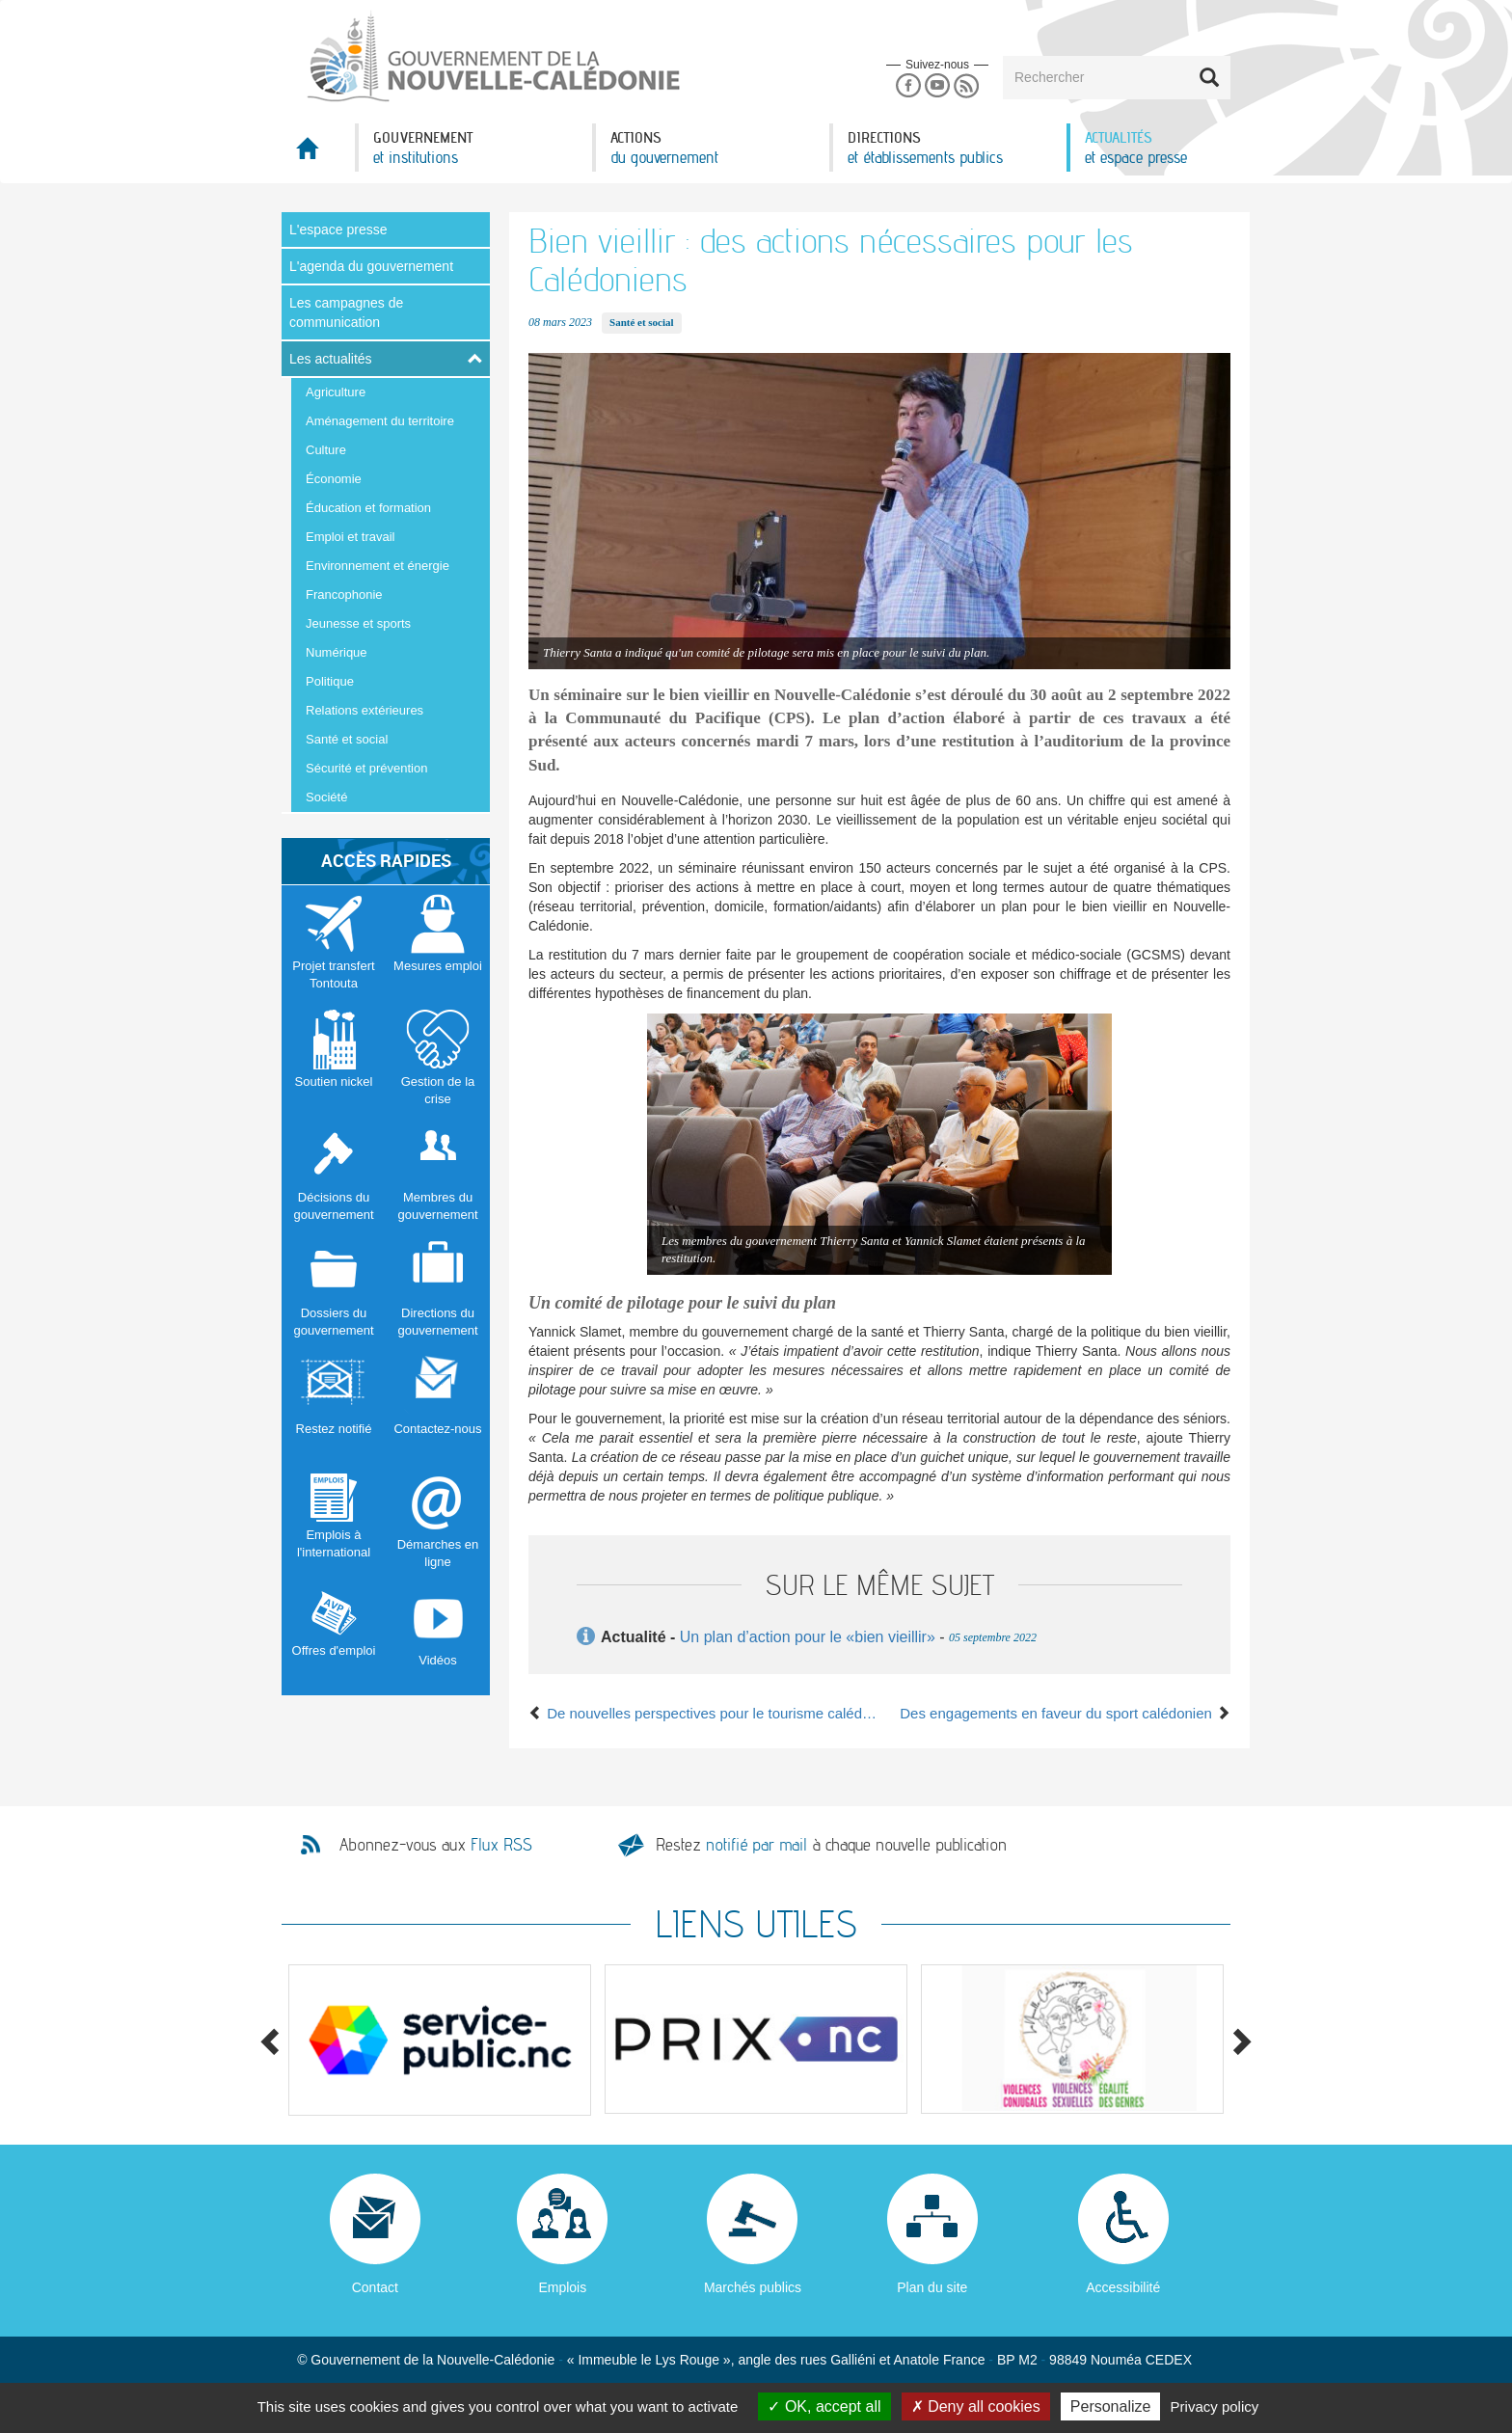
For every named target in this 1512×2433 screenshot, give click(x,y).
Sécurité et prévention (366, 768)
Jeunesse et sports (358, 623)
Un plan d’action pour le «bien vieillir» (807, 1637)
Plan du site (932, 2287)
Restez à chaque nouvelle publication (831, 1844)
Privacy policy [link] (1215, 2406)
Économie (334, 479)
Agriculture (335, 392)
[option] (440, 2040)
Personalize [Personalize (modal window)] (1110, 2406)
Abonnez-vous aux (435, 1844)
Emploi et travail (350, 536)
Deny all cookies (975, 2406)
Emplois (562, 2287)
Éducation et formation (368, 507)
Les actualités (330, 358)
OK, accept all (824, 2406)
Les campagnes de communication (346, 312)
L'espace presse (338, 229)
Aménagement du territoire (380, 421)
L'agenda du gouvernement (371, 266)
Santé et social (347, 739)
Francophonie (344, 594)
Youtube (937, 86)
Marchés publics (752, 2287)
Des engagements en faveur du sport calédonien (1065, 1713)
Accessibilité (1123, 2287)
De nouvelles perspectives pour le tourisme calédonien (703, 1713)
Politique (330, 681)
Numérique (336, 652)
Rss (967, 86)
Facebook (908, 86)
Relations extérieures (364, 710)
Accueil (318, 153)
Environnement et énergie (377, 565)
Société (326, 797)
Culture (326, 450)
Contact (375, 2287)
